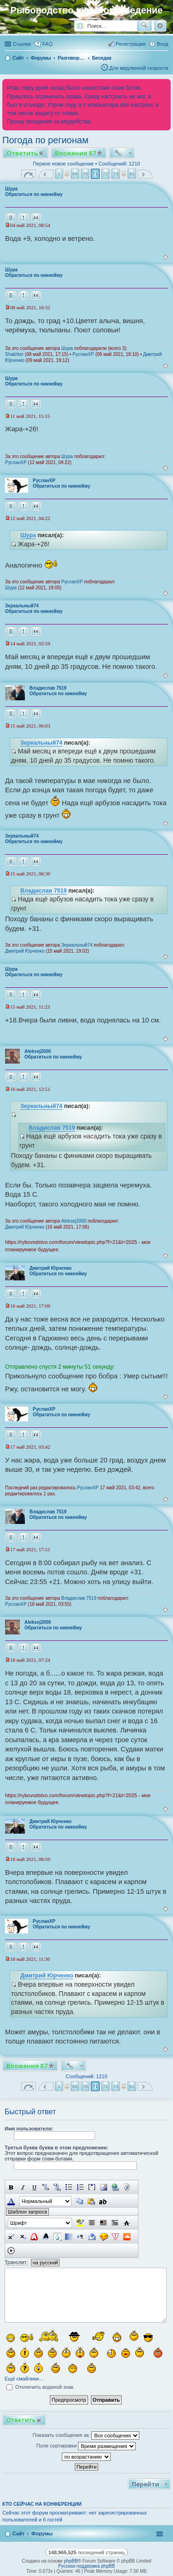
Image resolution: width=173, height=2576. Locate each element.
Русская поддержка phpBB (86, 2566)
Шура (11, 188)
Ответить (22, 153)
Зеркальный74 (22, 605)
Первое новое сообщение (63, 163)
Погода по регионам (45, 140)
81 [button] (131, 173)
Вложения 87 (75, 153)
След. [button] (145, 174)
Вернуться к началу (165, 257)
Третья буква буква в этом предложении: (56, 2147)
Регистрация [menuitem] (130, 44)
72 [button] (105, 173)
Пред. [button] (46, 174)
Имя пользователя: (29, 2128)
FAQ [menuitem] (47, 44)
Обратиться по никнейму (34, 194)
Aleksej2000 (37, 1051)
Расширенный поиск (160, 25)
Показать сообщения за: (86, 2435)
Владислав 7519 (48, 688)
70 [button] (85, 173)
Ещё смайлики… (24, 2378)
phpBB (71, 2561)
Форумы (42, 2533)
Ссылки (22, 44)
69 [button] (75, 173)
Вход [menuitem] (162, 44)
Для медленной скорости (138, 68)
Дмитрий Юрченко (24, 951)
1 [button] (59, 173)
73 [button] (115, 173)
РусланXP (83, 354)
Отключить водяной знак (39, 2387)
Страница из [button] (28, 174)
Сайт (18, 2533)
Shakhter (14, 354)
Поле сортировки (86, 2446)
